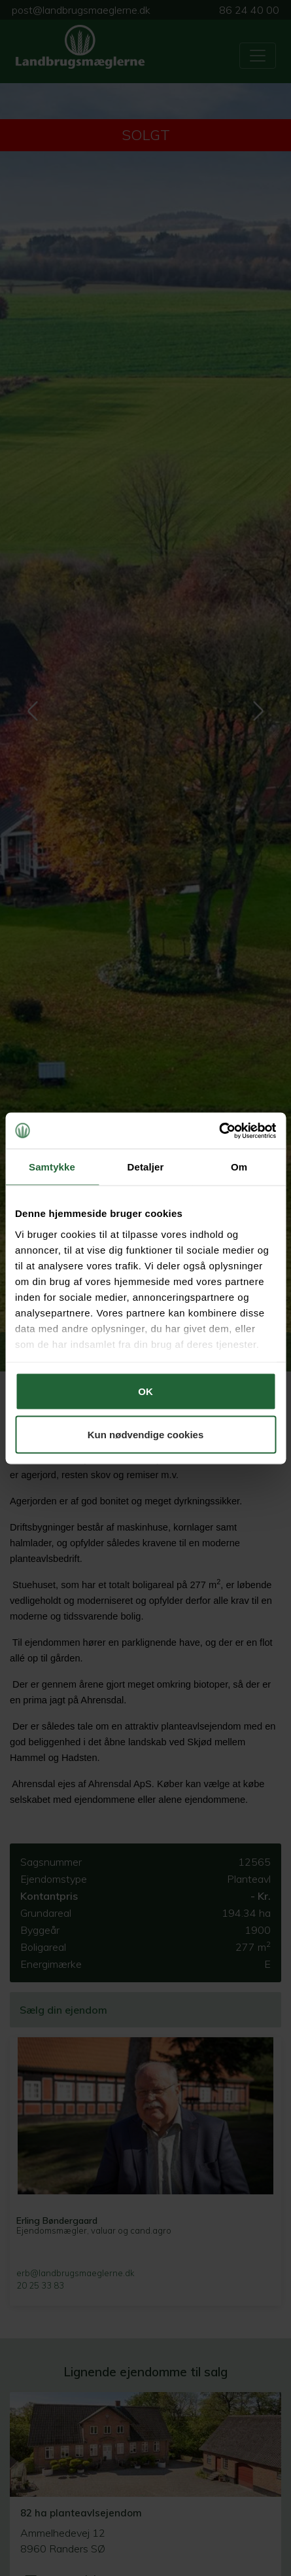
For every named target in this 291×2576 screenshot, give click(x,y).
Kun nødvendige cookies (146, 1434)
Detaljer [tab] (146, 1166)
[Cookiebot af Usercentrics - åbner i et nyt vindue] (219, 1130)
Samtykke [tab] (52, 1166)
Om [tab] (239, 1166)
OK (145, 1391)
